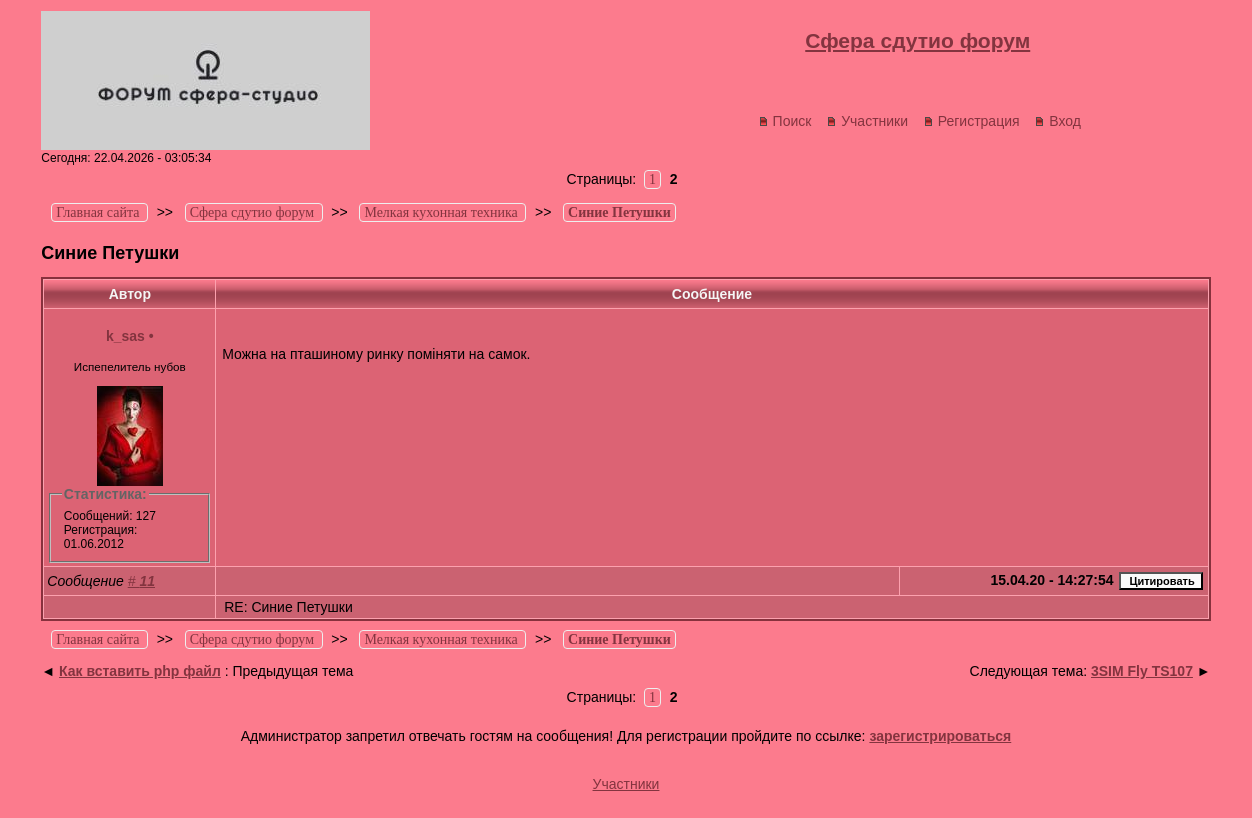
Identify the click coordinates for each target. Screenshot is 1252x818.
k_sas (125, 336)
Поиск (785, 121)
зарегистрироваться (940, 736)
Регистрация (971, 121)
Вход (1057, 121)
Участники (867, 121)
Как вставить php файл (140, 671)
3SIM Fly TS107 (1142, 671)
